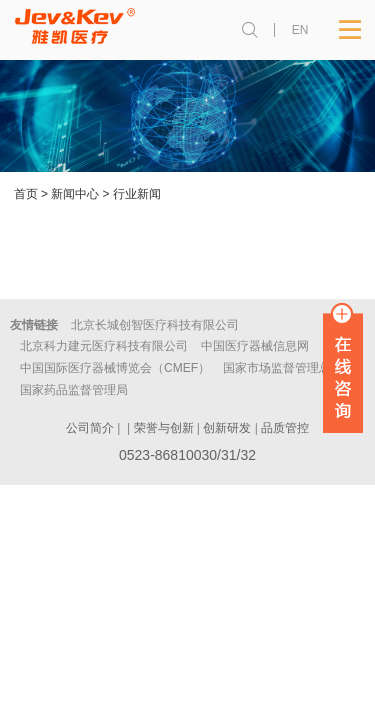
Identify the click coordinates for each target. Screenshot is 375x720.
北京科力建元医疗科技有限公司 (104, 346)
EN (300, 30)
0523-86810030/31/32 (187, 455)
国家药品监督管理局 (74, 390)
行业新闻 (137, 194)
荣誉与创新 (164, 428)
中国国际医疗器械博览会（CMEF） (115, 368)
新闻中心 (75, 194)
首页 (26, 194)
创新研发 (227, 428)
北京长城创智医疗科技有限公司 (155, 325)
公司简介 (90, 428)
